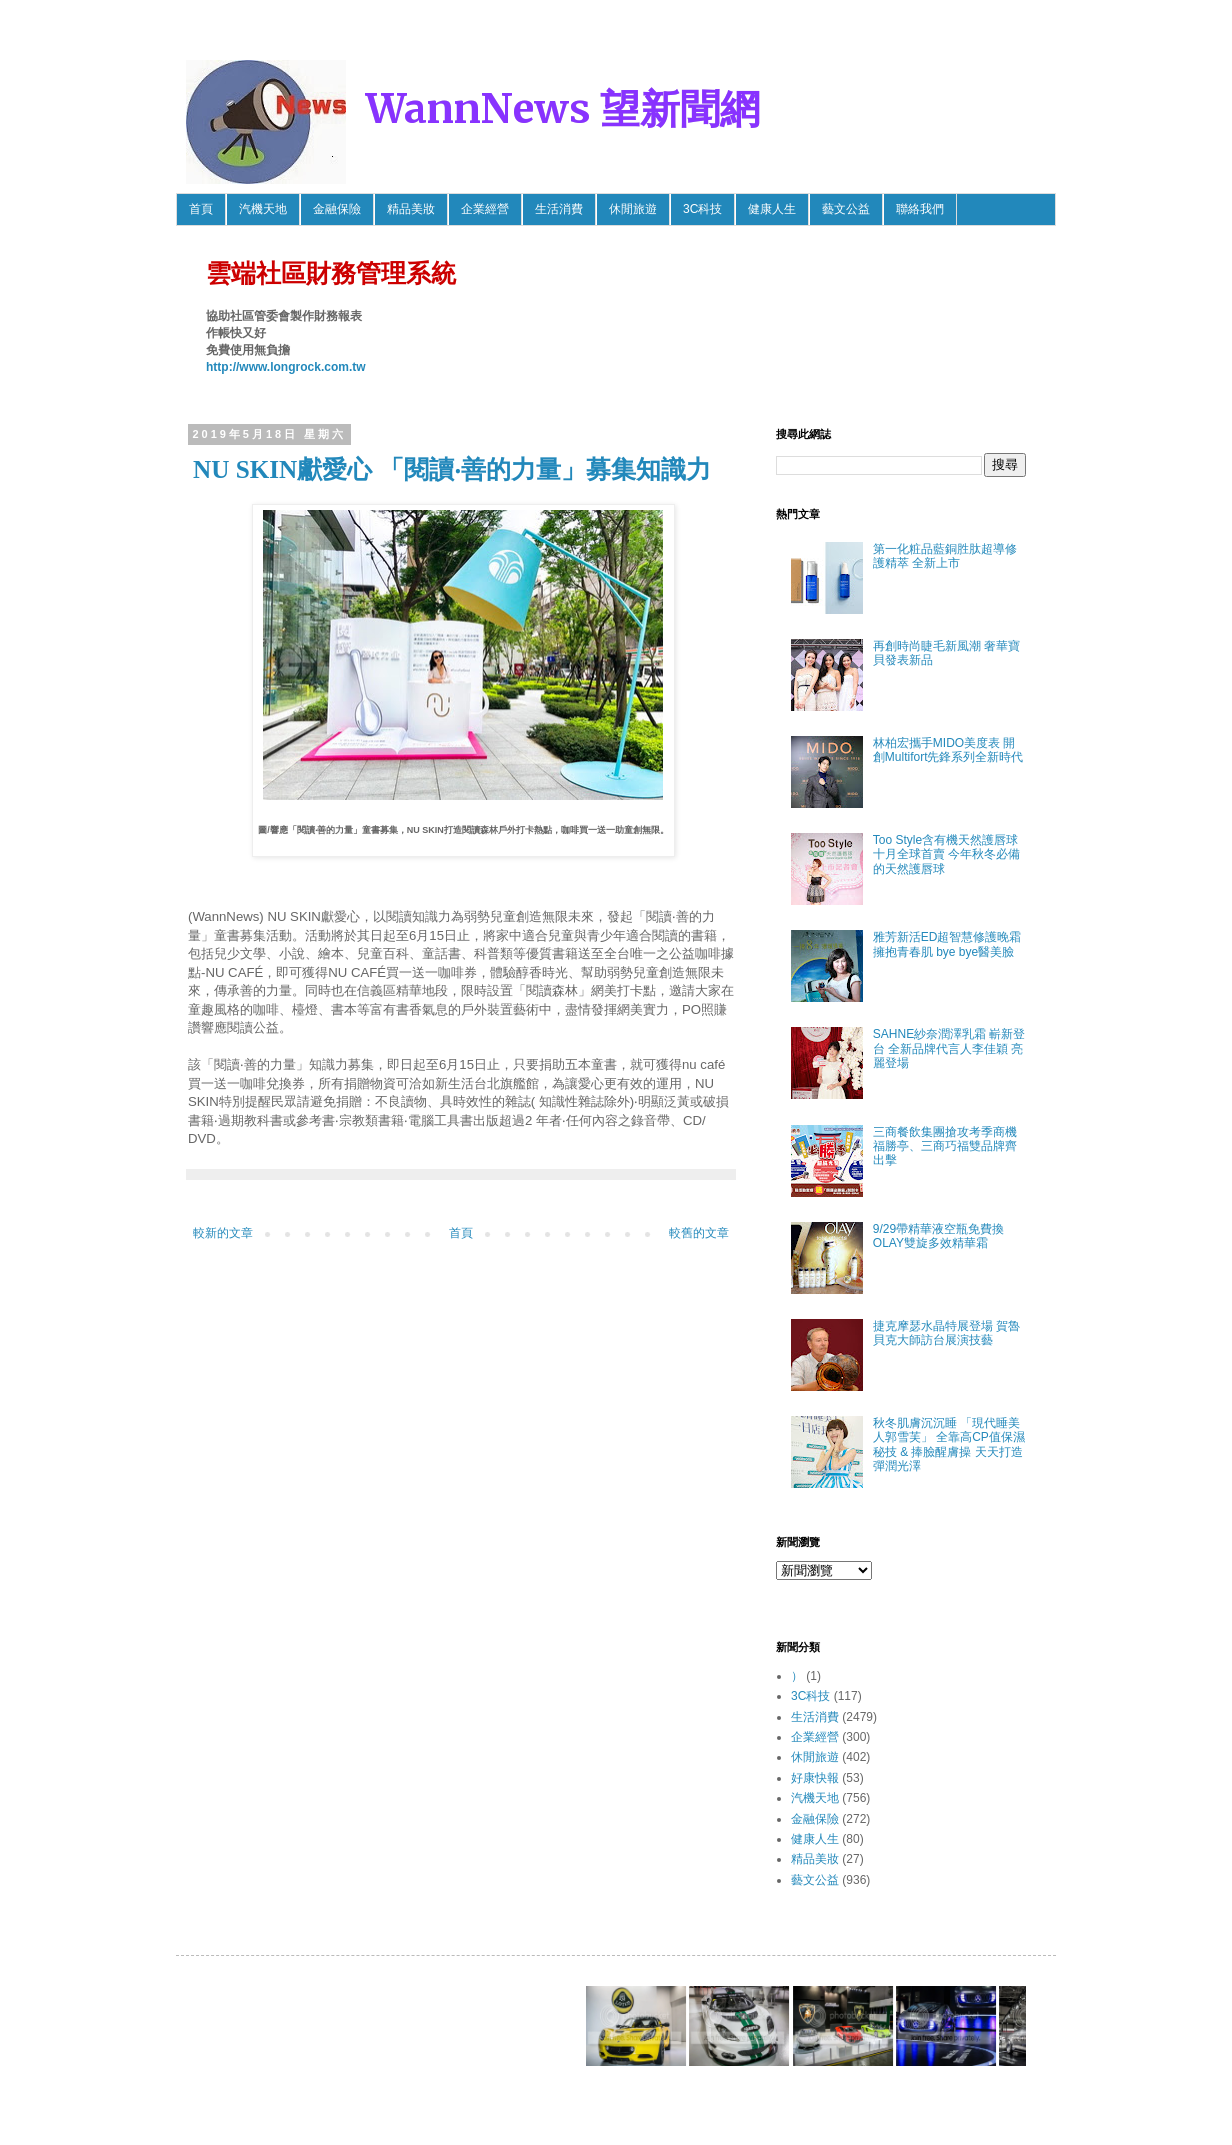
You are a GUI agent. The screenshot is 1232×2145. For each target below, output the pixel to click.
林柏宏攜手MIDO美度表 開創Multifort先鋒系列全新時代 (948, 750)
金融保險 (337, 209)
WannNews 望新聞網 (563, 109)
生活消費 (559, 209)
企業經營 (485, 209)
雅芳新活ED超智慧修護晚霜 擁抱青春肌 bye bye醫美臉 (947, 944)
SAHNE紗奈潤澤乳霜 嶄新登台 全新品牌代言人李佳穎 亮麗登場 (949, 1048)
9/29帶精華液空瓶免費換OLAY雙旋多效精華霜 (938, 1236)
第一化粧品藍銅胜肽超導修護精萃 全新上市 (945, 556)
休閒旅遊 (633, 209)
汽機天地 (263, 209)
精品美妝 (411, 209)
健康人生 (772, 209)
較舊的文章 (699, 1233)
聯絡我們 (920, 209)
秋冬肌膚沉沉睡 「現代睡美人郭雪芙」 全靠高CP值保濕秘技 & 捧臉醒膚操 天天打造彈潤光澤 (949, 1444)
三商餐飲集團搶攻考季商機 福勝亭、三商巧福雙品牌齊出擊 (951, 1146)
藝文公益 (846, 209)
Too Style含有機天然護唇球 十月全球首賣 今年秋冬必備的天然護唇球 (946, 854)
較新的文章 (223, 1233)
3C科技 (702, 209)
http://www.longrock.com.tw (286, 367)
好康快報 (815, 1778)
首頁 (201, 209)
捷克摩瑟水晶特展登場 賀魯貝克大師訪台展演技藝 (946, 1333)
